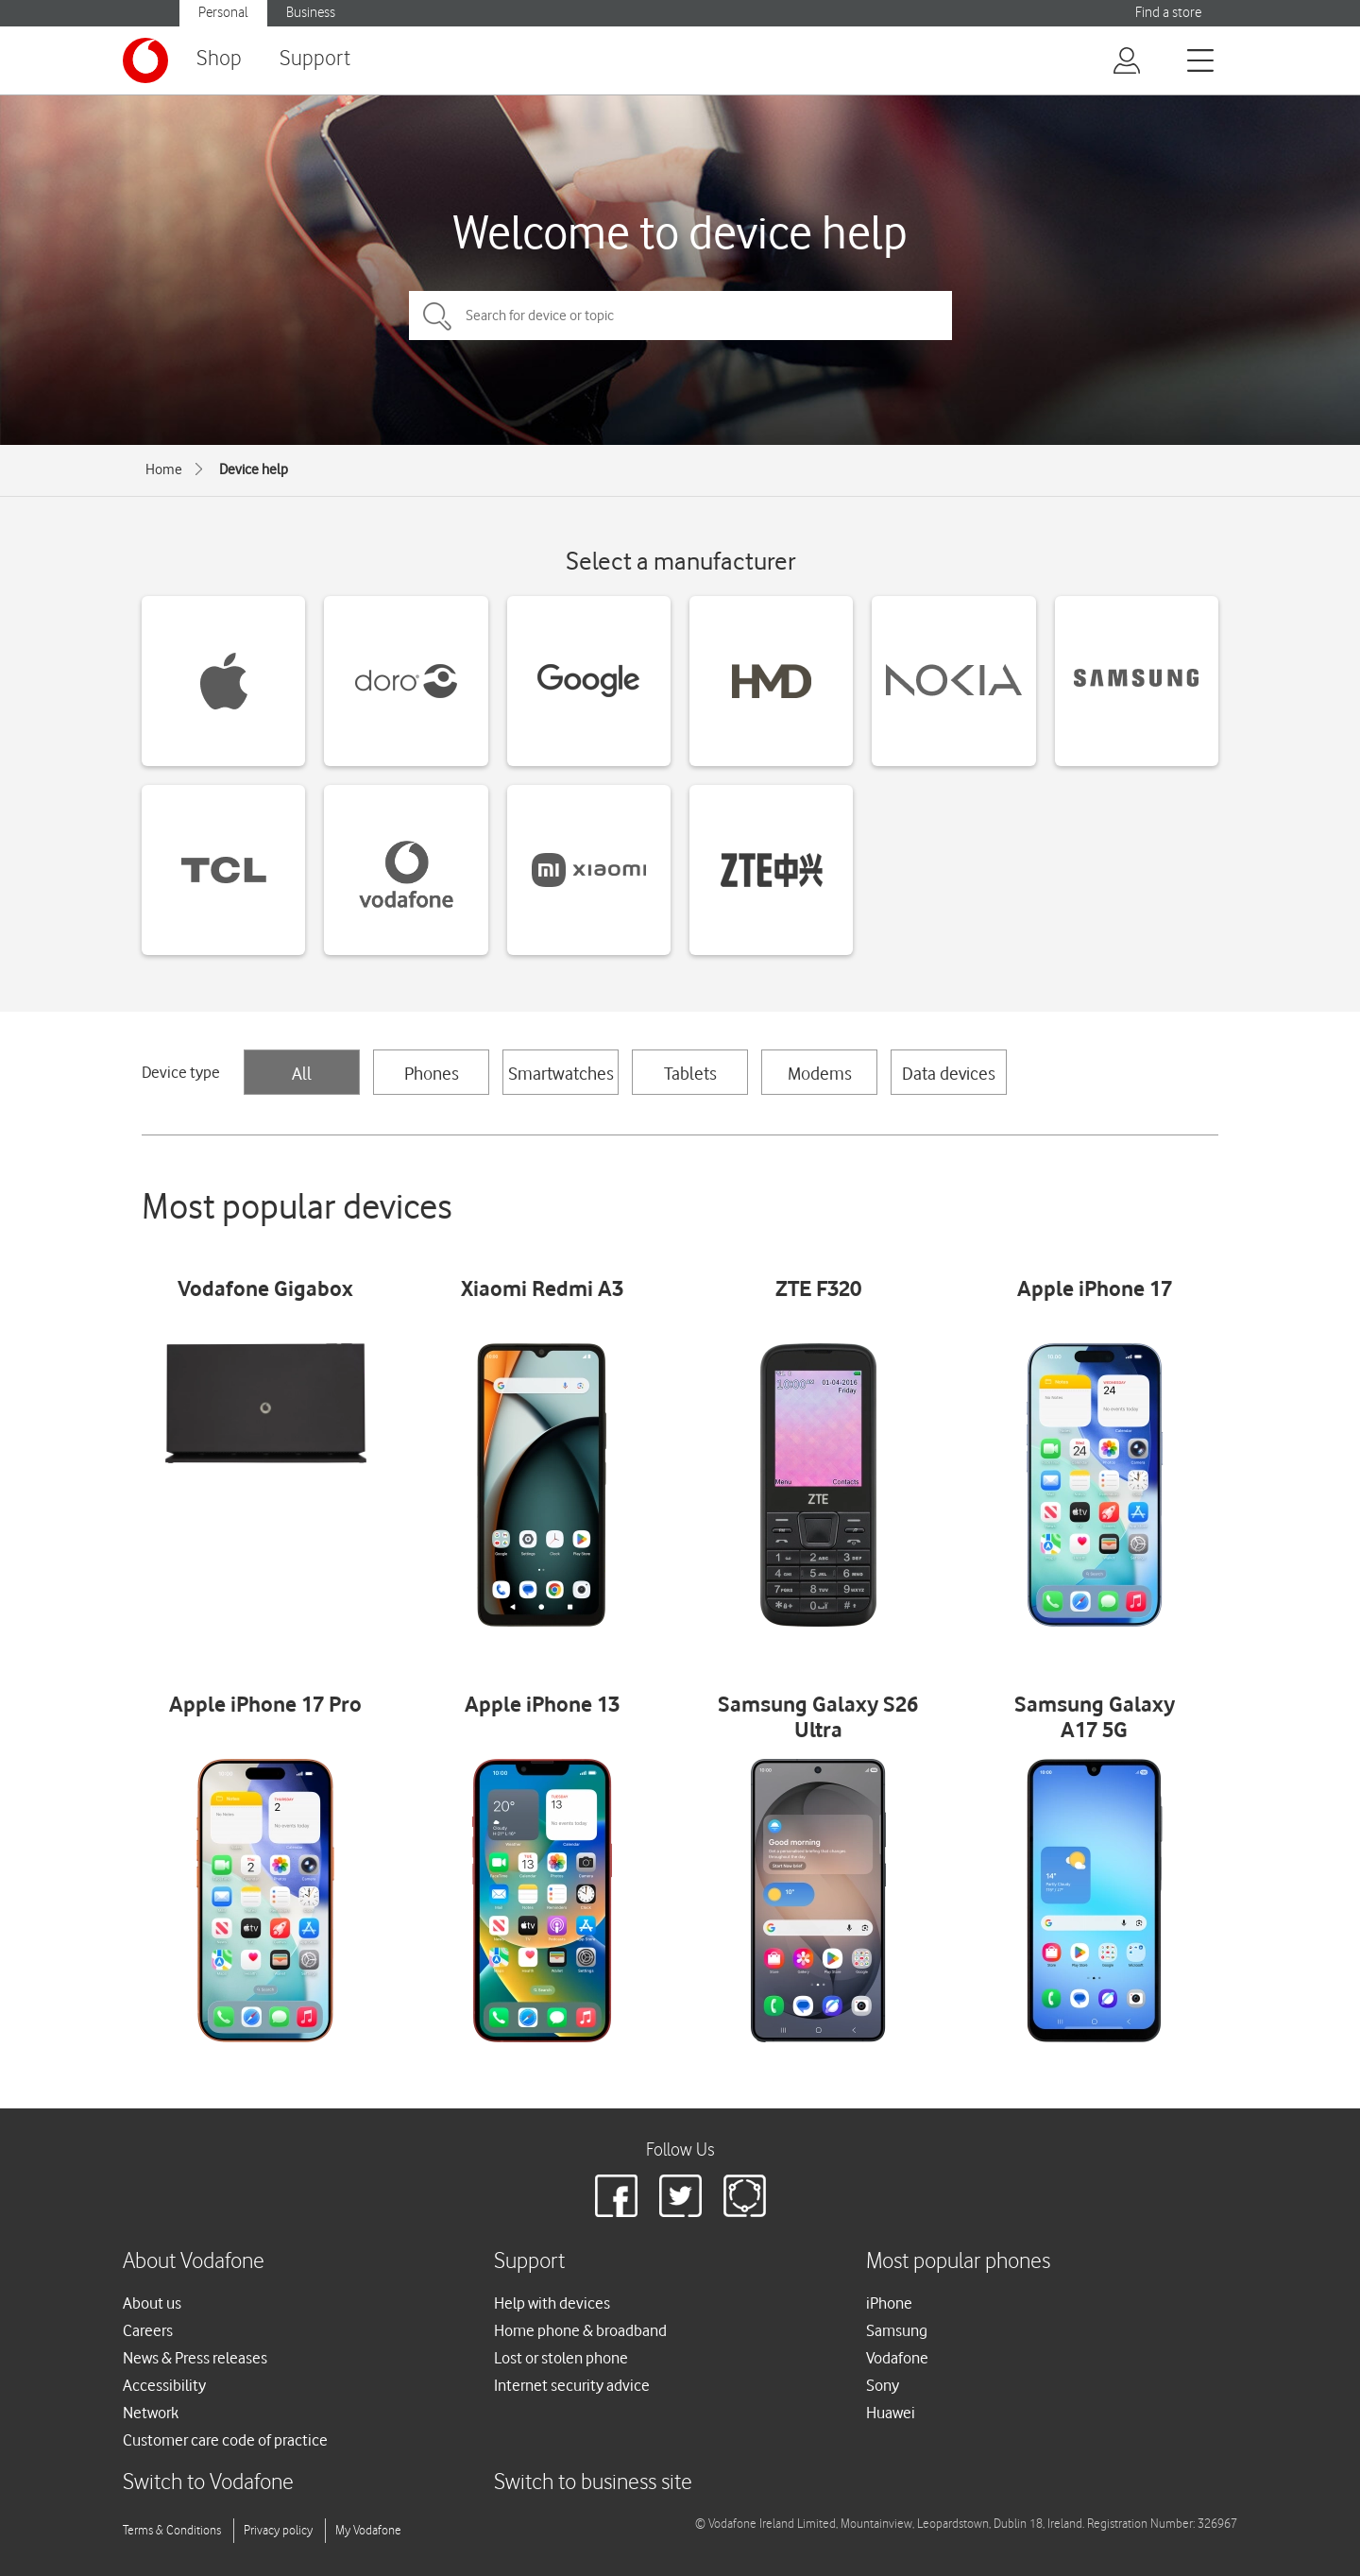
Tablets (690, 1073)
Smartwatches (561, 1073)
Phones (431, 1073)
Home (163, 469)
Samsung (896, 2330)
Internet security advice (572, 2385)
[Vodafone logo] (145, 60)
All (302, 1073)
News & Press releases (195, 2357)
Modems (820, 1073)
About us (152, 2303)
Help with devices (552, 2303)
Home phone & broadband (580, 2330)
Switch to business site (593, 2483)
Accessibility (164, 2385)
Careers (148, 2330)
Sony (882, 2385)
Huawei (890, 2412)
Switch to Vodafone (208, 2483)
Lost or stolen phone (561, 2357)
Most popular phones (958, 2262)
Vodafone (897, 2357)
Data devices (948, 1073)
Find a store (1168, 13)
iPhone (889, 2303)
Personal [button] (223, 13)
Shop (219, 59)
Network (150, 2412)
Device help (253, 469)
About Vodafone (193, 2262)
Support (315, 59)
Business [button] (310, 13)
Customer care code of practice (225, 2440)
